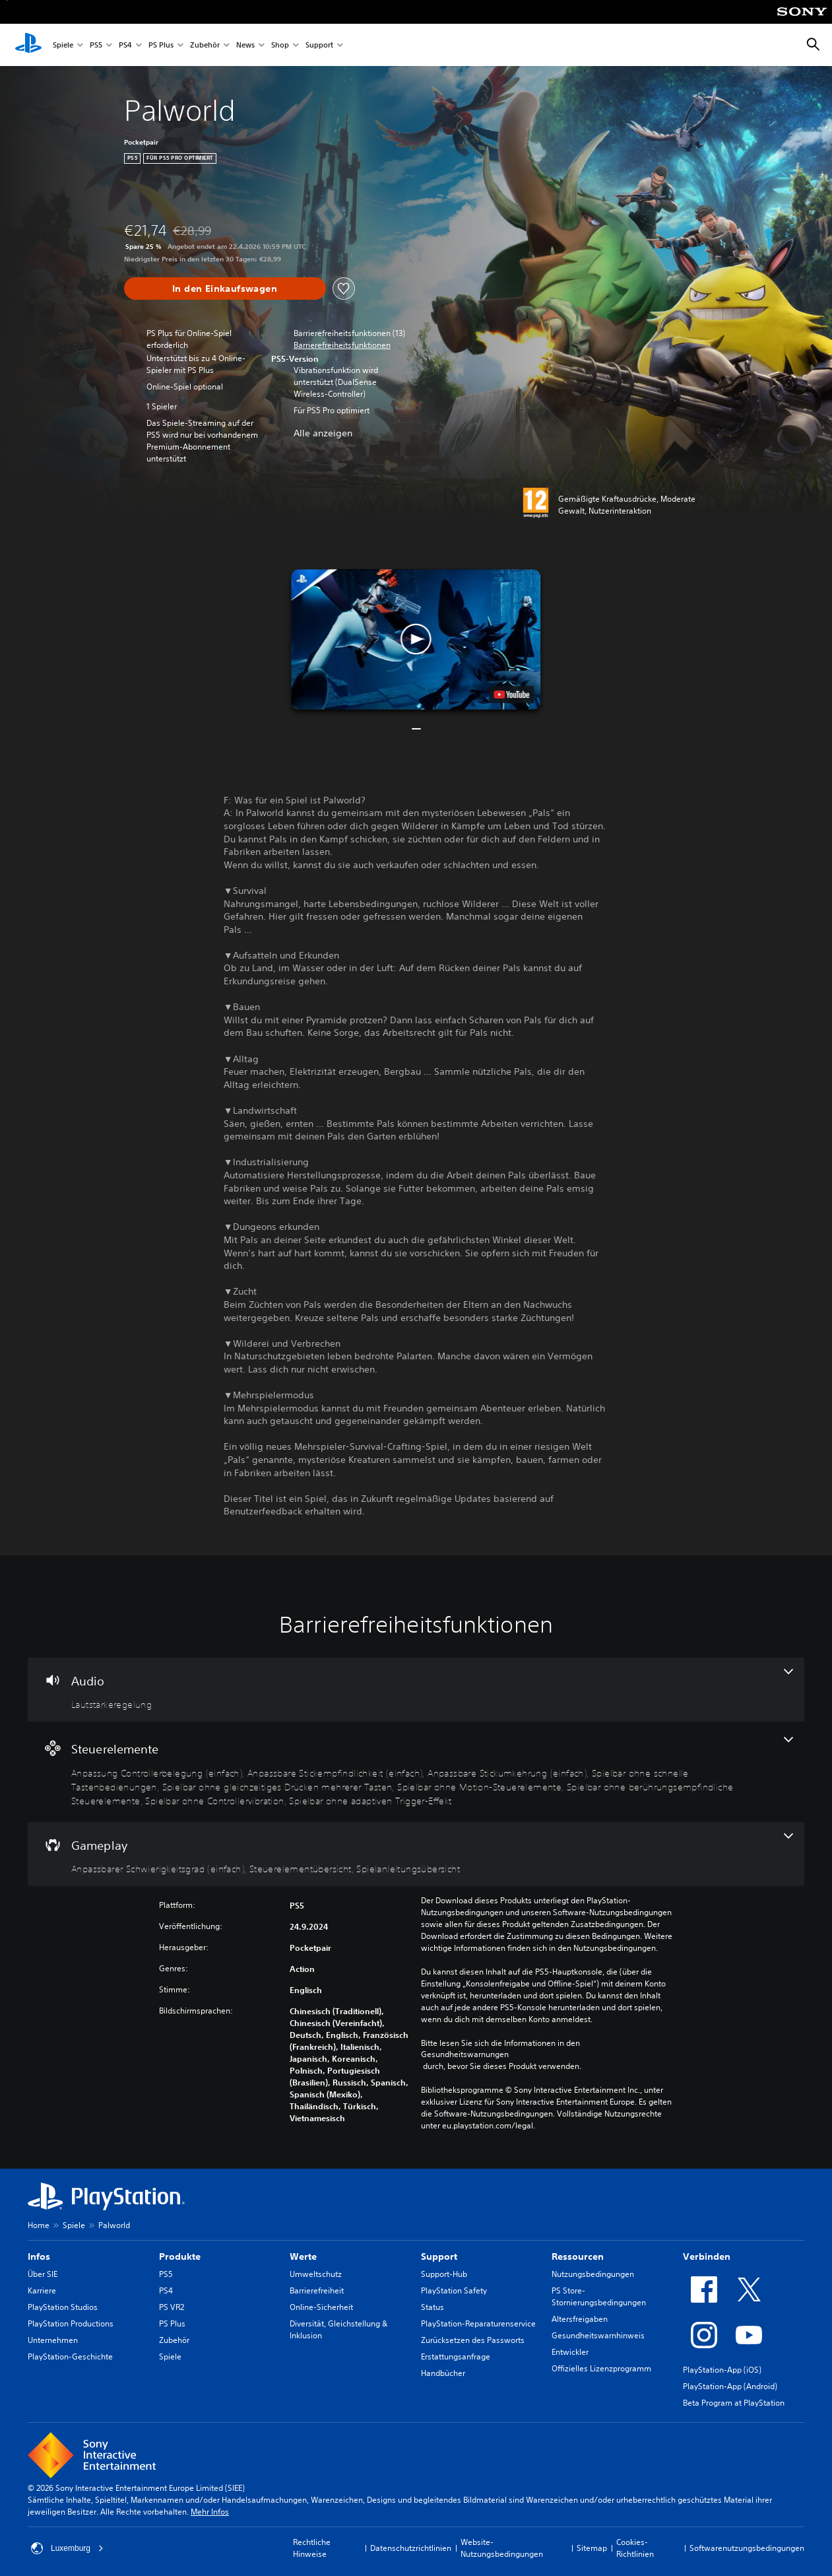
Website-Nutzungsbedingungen (502, 2547)
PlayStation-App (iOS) (722, 2369)
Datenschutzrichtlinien (410, 2548)
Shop (280, 45)
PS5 (96, 45)
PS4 (125, 45)
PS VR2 (171, 2307)
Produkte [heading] (180, 2256)
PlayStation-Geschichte (70, 2356)
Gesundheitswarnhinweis (598, 2335)
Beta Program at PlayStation (733, 2402)
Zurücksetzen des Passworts (473, 2340)
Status (432, 2307)
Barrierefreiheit (317, 2290)
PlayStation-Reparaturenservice (478, 2323)
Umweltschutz (316, 2274)
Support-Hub (444, 2274)
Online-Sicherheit (321, 2307)
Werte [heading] (303, 2256)
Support (319, 45)
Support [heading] (439, 2256)
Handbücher (443, 2373)
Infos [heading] (39, 2256)
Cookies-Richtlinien (635, 2547)
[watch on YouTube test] (512, 694)
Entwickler (570, 2351)
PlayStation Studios (63, 2307)
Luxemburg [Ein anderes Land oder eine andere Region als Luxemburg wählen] (67, 2548)
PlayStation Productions (70, 2323)
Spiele (63, 45)
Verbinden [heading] (706, 2256)
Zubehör (205, 45)
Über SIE (42, 2274)
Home (38, 2225)
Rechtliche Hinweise (312, 2547)
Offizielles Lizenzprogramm (601, 2368)
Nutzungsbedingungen (593, 2274)
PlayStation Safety (454, 2290)
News (245, 45)
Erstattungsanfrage (455, 2356)
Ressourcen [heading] (578, 2256)
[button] (342, 345)
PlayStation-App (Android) (730, 2386)
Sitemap (592, 2548)
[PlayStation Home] (28, 45)
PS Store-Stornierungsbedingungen (599, 2296)
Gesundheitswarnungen (465, 2054)
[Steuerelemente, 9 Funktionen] (416, 1772)
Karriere (42, 2290)
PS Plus (161, 45)
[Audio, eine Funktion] (416, 1690)
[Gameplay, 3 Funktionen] (416, 1854)
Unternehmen (53, 2340)
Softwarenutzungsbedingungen (746, 2548)
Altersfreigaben (580, 2318)
